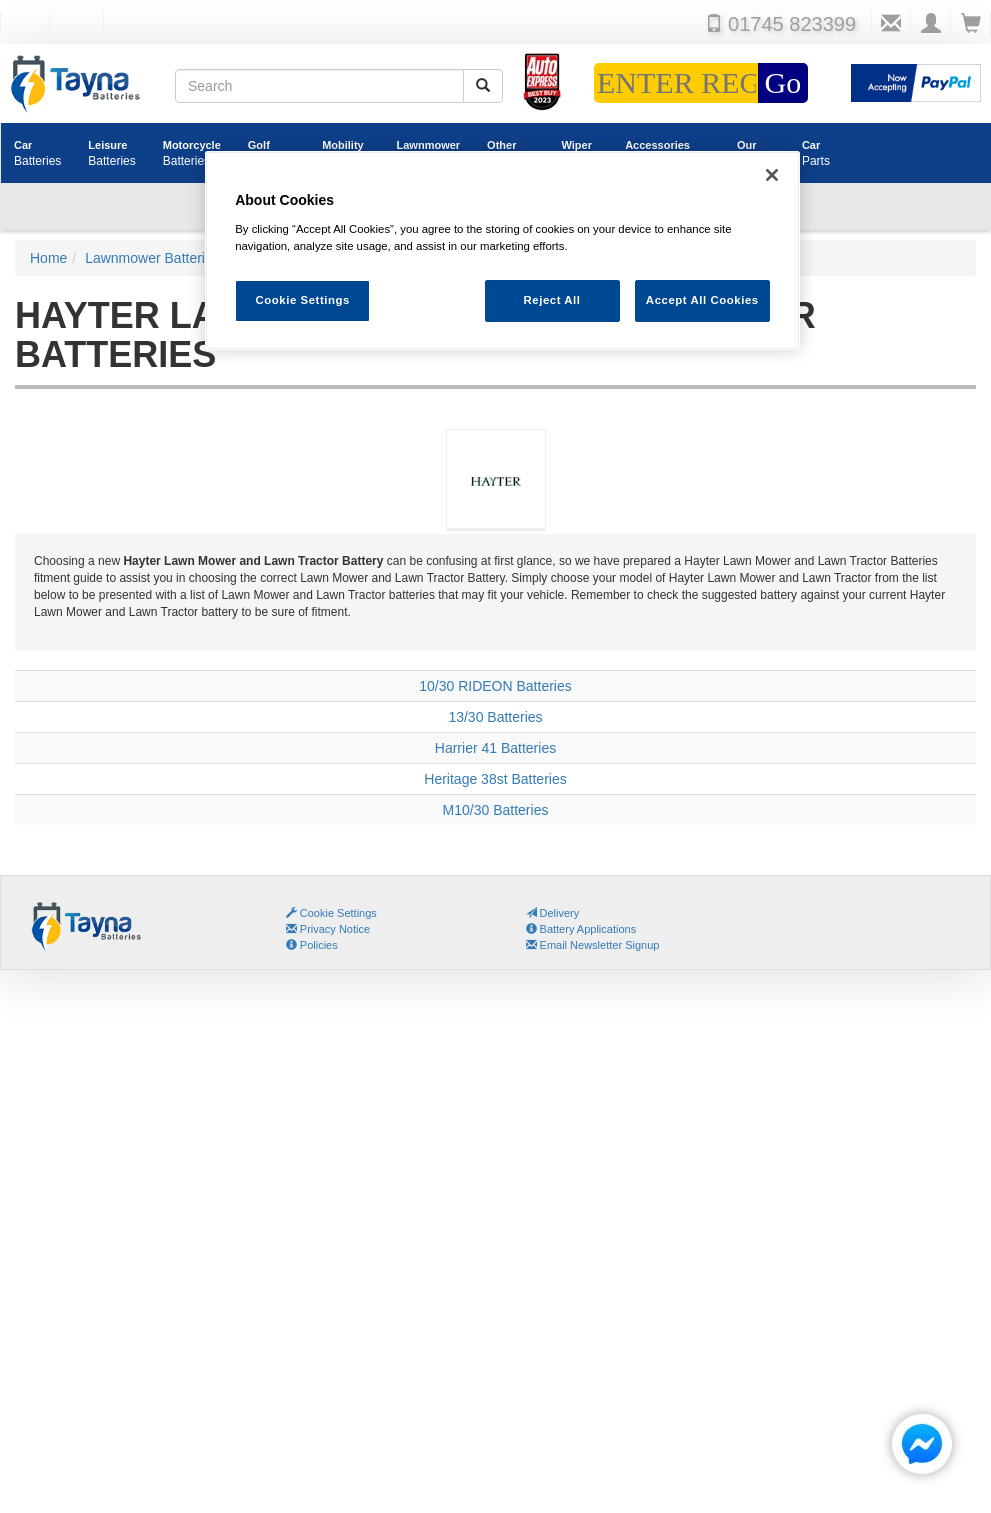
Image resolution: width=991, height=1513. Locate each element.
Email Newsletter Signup (593, 945)
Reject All (551, 300)
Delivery (553, 913)
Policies (312, 945)
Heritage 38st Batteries (495, 779)
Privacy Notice (328, 929)
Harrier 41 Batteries (495, 748)
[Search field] (319, 86)
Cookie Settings (338, 913)
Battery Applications (581, 929)
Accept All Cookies (702, 300)
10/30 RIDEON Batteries (495, 686)
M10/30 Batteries (496, 810)
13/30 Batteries (495, 717)
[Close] (772, 175)
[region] (502, 250)
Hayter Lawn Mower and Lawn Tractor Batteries (495, 503)
